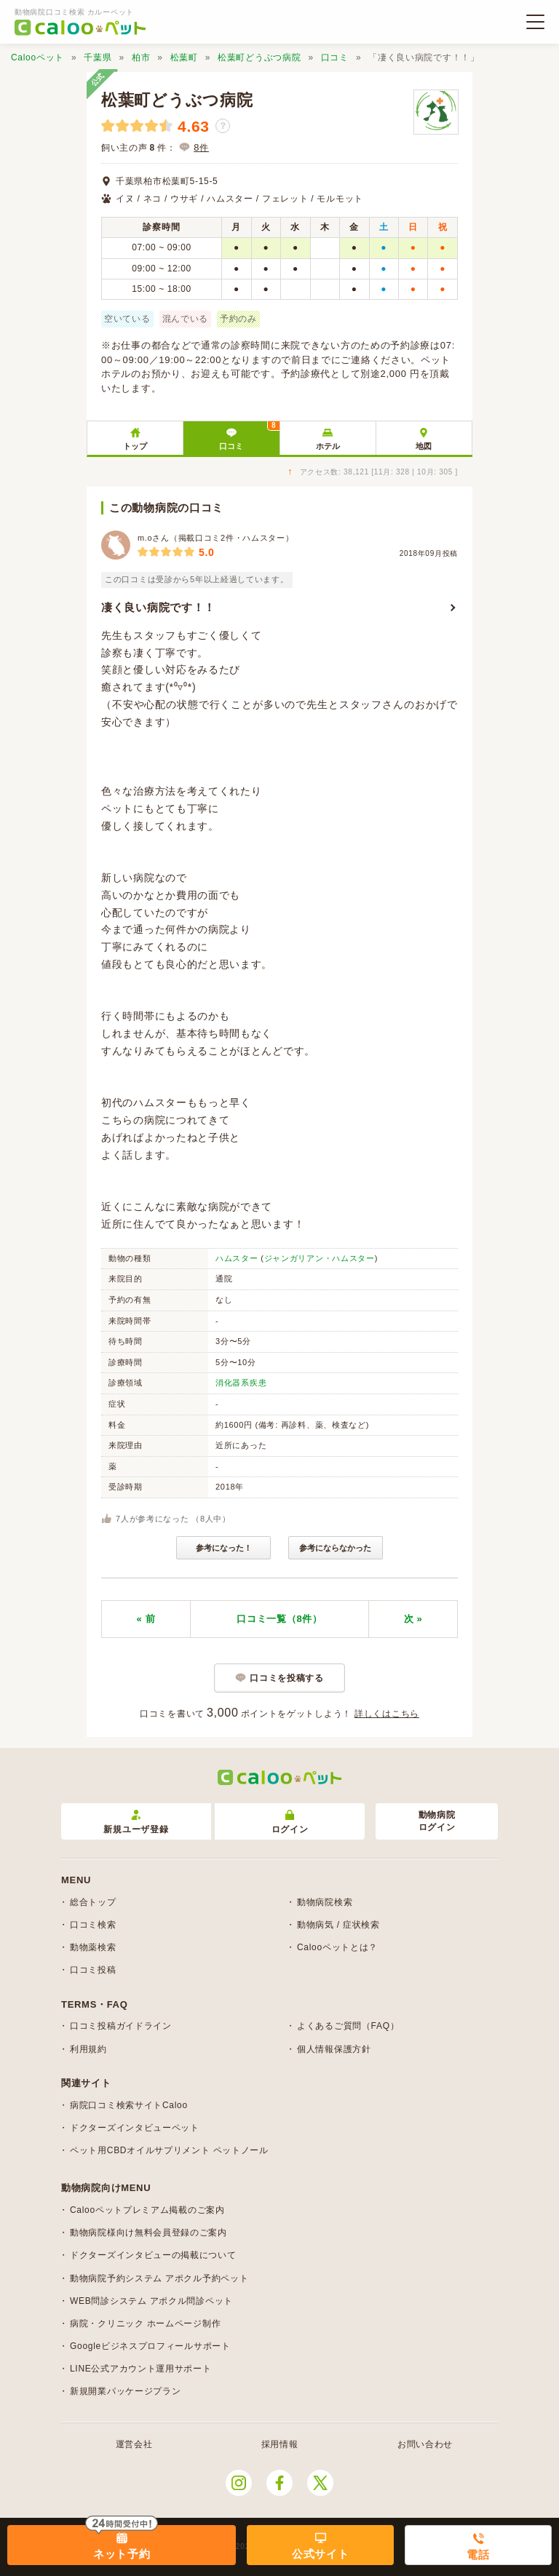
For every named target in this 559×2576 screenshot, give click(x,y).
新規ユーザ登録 (135, 1822)
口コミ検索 (93, 1925)
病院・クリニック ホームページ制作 (145, 2323)
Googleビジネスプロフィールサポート (150, 2346)
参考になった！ (224, 1547)
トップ (135, 446)
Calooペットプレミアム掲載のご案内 (147, 2210)
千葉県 (97, 57)
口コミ (335, 57)
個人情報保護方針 (334, 2049)
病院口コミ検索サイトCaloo (129, 2105)
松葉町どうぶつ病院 (259, 57)
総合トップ (93, 1902)
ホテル (328, 446)
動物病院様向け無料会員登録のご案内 (148, 2232)
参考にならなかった (335, 1547)
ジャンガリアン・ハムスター (319, 1258)
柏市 (141, 57)
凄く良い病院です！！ (158, 607)
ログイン (290, 1822)
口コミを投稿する (287, 1678)
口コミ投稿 (93, 1970)
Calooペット (37, 57)
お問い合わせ (425, 2444)
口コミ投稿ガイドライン (121, 2026)
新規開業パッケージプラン (125, 2391)
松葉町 (184, 57)
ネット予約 (122, 2554)
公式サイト (320, 2554)
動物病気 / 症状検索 (338, 1925)
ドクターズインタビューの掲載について (153, 2255)
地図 (424, 446)
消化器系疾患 (240, 1382)
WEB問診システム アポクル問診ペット (151, 2301)
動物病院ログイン (437, 1821)
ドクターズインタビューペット (134, 2128)
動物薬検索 (93, 1947)
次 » (413, 1618)
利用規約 (88, 2049)
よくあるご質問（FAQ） (348, 2026)
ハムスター (236, 1258)
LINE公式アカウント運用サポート (141, 2369)
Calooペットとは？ (337, 1947)
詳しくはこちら (386, 1714)
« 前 (146, 1618)
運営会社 (134, 2444)
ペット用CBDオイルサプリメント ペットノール (169, 2150)
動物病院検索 (324, 1902)
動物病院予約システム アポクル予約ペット (159, 2278)
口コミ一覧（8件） (279, 1618)
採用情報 (279, 2444)
